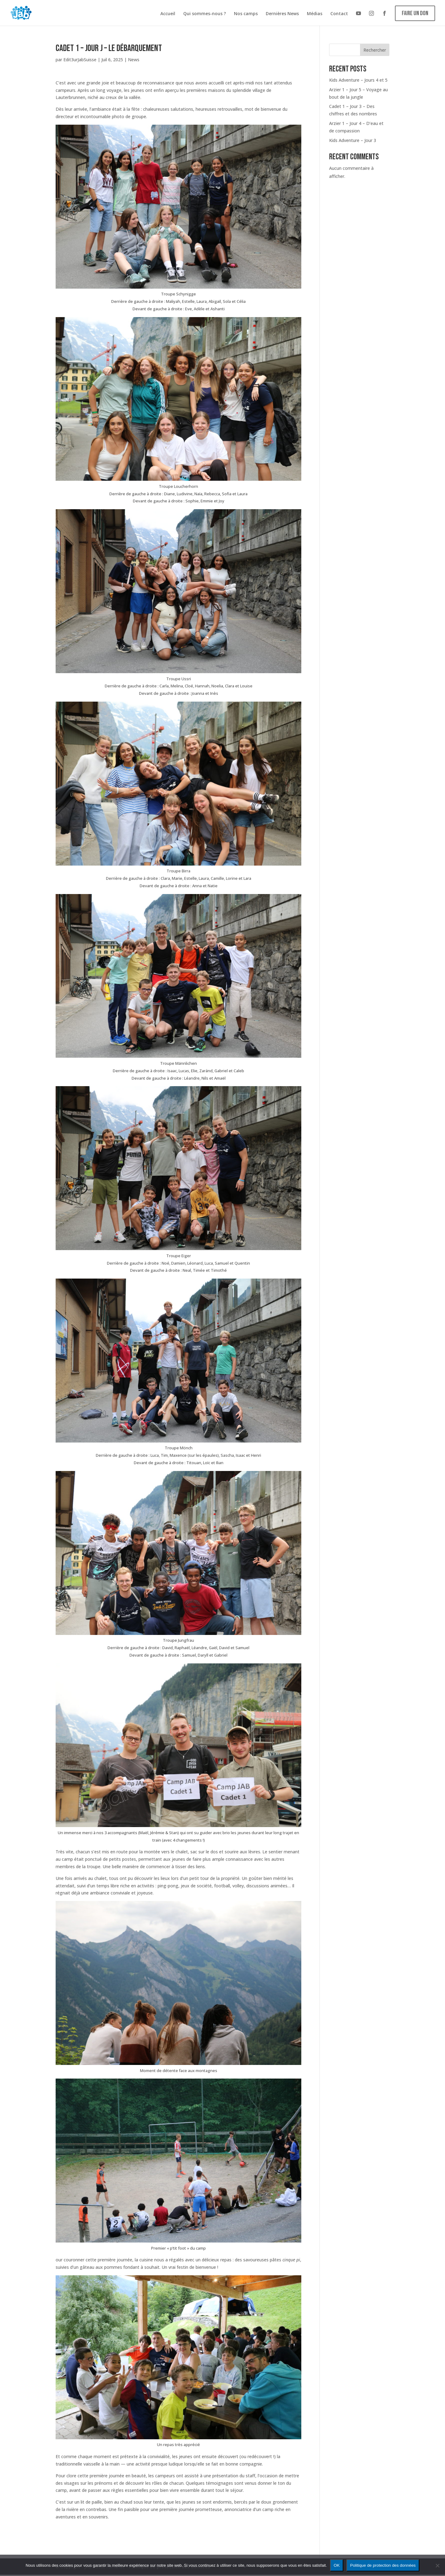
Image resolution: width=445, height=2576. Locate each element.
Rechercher (374, 50)
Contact (339, 13)
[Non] (437, 2565)
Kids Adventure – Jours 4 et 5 (358, 80)
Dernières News (282, 13)
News (133, 59)
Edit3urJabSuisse (79, 59)
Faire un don (415, 13)
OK (337, 2565)
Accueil (167, 13)
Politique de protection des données (383, 2565)
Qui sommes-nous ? (204, 13)
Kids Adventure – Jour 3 (352, 140)
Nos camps (246, 13)
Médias (314, 13)
